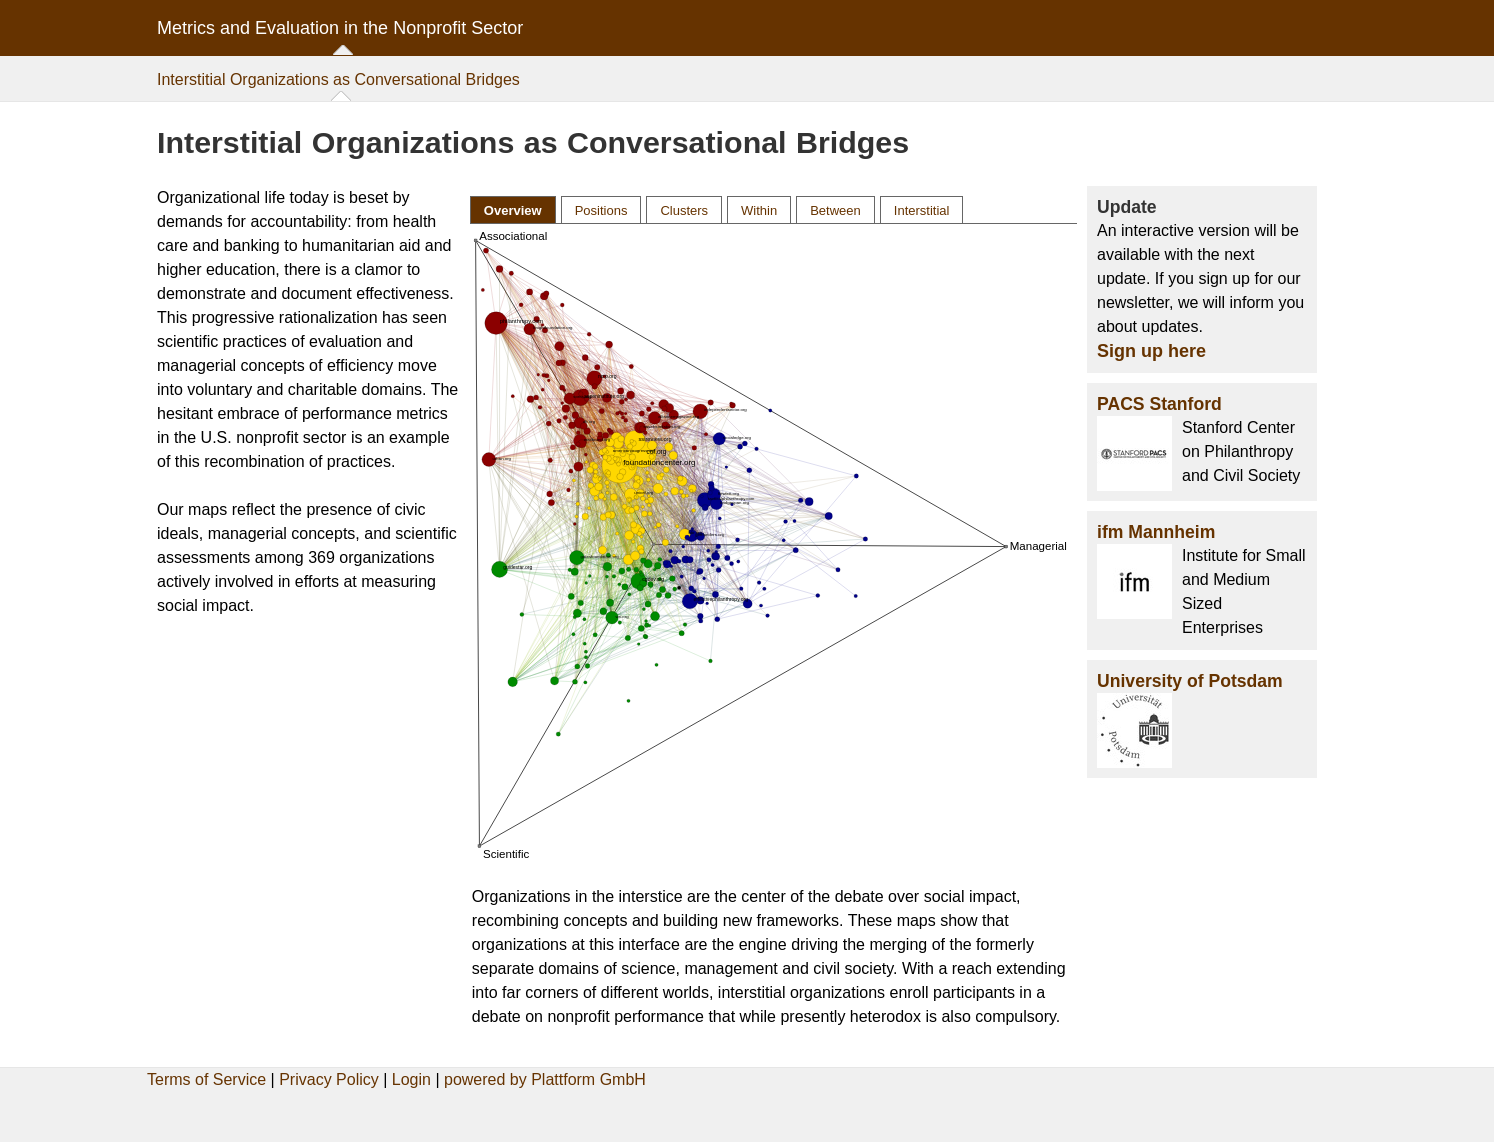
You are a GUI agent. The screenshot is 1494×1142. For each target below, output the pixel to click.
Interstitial (922, 210)
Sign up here (1151, 351)
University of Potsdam (1190, 681)
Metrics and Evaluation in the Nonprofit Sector (340, 28)
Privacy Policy (329, 1079)
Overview (513, 210)
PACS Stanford (1159, 404)
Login (411, 1079)
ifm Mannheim (1156, 532)
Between (835, 210)
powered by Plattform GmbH (545, 1079)
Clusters (684, 210)
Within (759, 210)
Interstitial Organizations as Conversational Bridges (338, 79)
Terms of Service (206, 1079)
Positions (601, 210)
